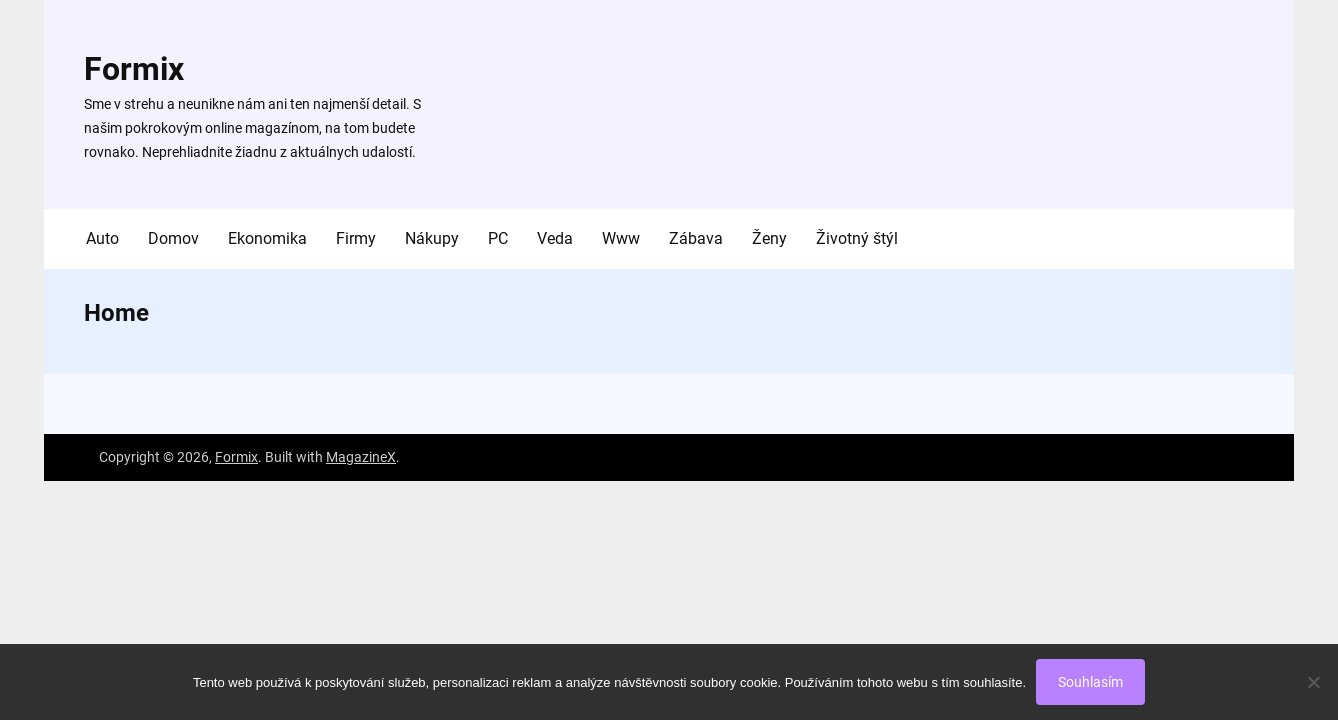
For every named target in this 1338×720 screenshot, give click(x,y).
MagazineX (361, 457)
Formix (134, 69)
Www (621, 238)
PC (498, 238)
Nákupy (432, 238)
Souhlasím (1090, 682)
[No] (1313, 682)
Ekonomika (267, 238)
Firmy (356, 238)
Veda (555, 238)
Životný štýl (857, 238)
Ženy (769, 238)
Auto (102, 238)
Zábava (696, 238)
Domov (173, 238)
